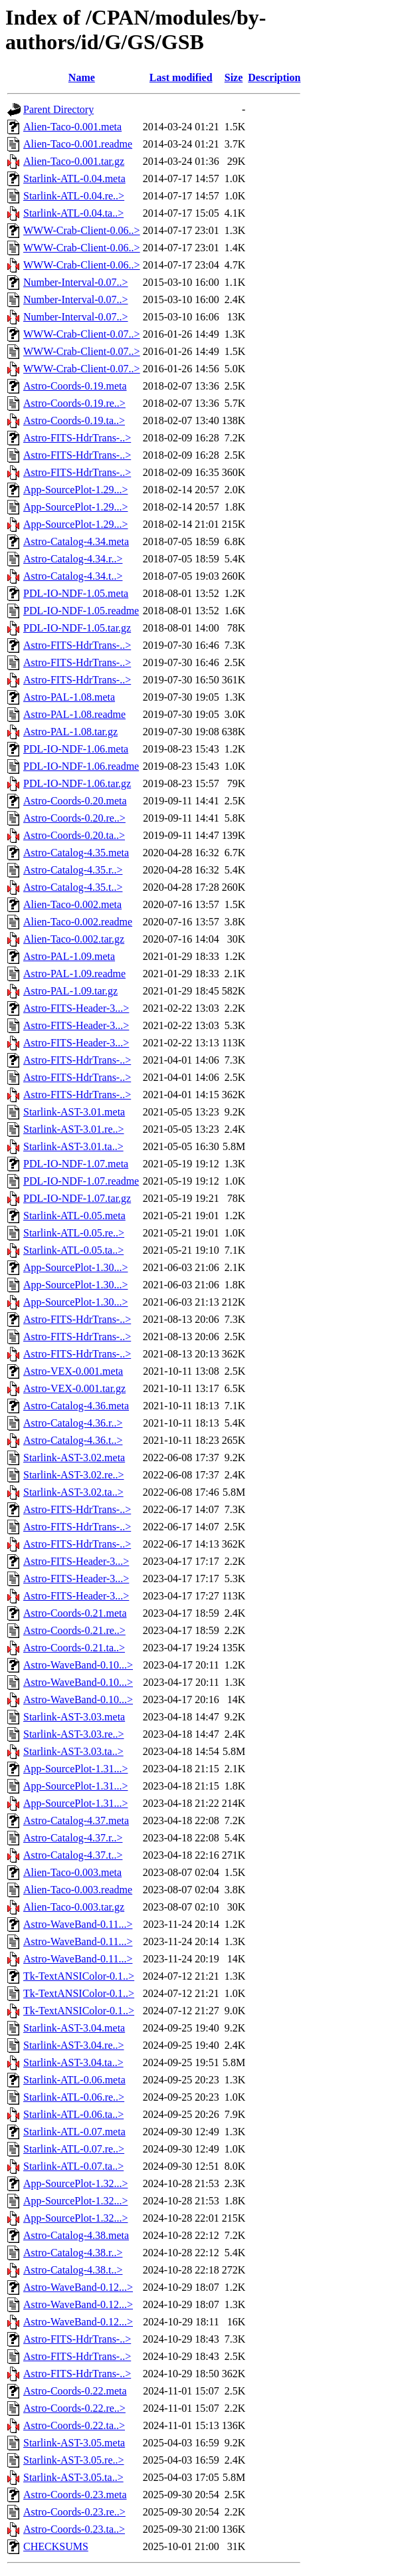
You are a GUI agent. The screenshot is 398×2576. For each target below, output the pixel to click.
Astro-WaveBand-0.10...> (78, 1665)
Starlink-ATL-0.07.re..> (73, 2149)
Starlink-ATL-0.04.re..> (73, 195)
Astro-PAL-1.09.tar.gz (70, 990)
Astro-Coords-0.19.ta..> (74, 420)
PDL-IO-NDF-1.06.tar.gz (77, 783)
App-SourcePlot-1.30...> (75, 1267)
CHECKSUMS (55, 2546)
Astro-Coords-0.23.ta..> (74, 2529)
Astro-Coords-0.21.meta (75, 1613)
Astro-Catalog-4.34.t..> (72, 576)
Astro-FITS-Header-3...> (76, 1008)
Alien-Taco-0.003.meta (72, 1872)
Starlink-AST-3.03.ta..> (73, 1751)
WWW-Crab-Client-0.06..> (81, 230)
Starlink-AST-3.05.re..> (73, 2460)
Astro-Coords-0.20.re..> (74, 818)
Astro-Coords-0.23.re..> (74, 2511)
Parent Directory (58, 109)
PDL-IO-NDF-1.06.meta (75, 749)
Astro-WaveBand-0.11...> (77, 1924)
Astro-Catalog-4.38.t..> (72, 2270)
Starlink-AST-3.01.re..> (73, 1129)
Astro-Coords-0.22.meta (75, 2391)
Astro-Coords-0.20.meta (75, 800)
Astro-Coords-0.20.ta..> (74, 835)
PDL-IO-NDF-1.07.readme (81, 1181)
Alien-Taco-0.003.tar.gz (73, 1907)
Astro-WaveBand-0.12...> (78, 2287)
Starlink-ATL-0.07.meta (74, 2131)
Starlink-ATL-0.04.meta (74, 178)
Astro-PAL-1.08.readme (74, 714)
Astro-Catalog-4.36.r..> (72, 1423)
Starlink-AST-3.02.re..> (73, 1474)
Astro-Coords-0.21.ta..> (74, 1647)
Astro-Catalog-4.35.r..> (72, 870)
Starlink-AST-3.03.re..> (73, 1734)
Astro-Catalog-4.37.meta (76, 1820)
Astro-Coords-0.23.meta (75, 2494)
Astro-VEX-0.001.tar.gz (74, 1388)
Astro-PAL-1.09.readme (74, 973)
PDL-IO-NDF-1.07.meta (75, 1163)
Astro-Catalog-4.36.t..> (72, 1440)
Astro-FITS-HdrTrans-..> (77, 437)
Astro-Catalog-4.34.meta (76, 541)
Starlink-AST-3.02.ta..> (73, 1492)
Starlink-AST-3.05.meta (74, 2442)
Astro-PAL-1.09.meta (69, 956)
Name (81, 77)
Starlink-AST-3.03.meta (74, 1716)
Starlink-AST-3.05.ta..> (73, 2477)
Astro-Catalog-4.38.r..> (72, 2252)
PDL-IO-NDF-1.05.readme (81, 610)
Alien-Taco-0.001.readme (77, 144)
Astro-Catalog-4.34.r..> (72, 558)
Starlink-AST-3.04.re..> (73, 2045)
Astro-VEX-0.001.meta (73, 1371)
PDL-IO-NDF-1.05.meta (75, 593)
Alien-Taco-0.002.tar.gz (73, 939)
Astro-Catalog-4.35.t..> (72, 887)
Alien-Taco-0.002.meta (72, 904)
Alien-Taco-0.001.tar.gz (73, 161)
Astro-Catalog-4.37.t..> (72, 1855)
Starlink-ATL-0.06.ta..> (73, 2114)
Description (274, 77)
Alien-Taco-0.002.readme (77, 921)
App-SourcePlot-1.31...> (75, 1768)
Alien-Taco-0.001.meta (72, 126)
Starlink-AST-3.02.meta (74, 1457)
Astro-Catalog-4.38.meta (76, 2235)
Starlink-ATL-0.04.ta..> (73, 213)
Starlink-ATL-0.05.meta (74, 1215)
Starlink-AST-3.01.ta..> (73, 1146)
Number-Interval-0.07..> (75, 282)
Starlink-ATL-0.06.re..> (73, 2097)
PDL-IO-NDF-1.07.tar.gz (77, 1198)
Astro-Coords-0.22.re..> (74, 2408)
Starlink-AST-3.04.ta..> (73, 2062)
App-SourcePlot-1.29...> (75, 489)
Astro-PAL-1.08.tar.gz (70, 731)
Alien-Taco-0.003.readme (77, 1889)
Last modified (181, 77)
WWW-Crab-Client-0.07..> (81, 334)
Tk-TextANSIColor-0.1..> (78, 1976)
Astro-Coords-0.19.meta (75, 386)
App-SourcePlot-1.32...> (75, 2183)
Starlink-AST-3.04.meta (74, 2028)
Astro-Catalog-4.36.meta (76, 1405)
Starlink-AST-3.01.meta (74, 1111)
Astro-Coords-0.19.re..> (74, 403)
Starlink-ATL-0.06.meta (74, 2079)
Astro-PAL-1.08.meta (69, 697)
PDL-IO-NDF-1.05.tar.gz (77, 628)
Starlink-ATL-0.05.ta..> (73, 1250)
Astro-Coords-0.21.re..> (74, 1630)
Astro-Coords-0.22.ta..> (74, 2425)
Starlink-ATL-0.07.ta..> (73, 2166)
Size (234, 77)
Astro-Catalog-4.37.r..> (72, 1837)
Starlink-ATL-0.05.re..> (73, 1232)
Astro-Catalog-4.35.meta (76, 852)
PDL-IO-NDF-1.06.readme (81, 766)
